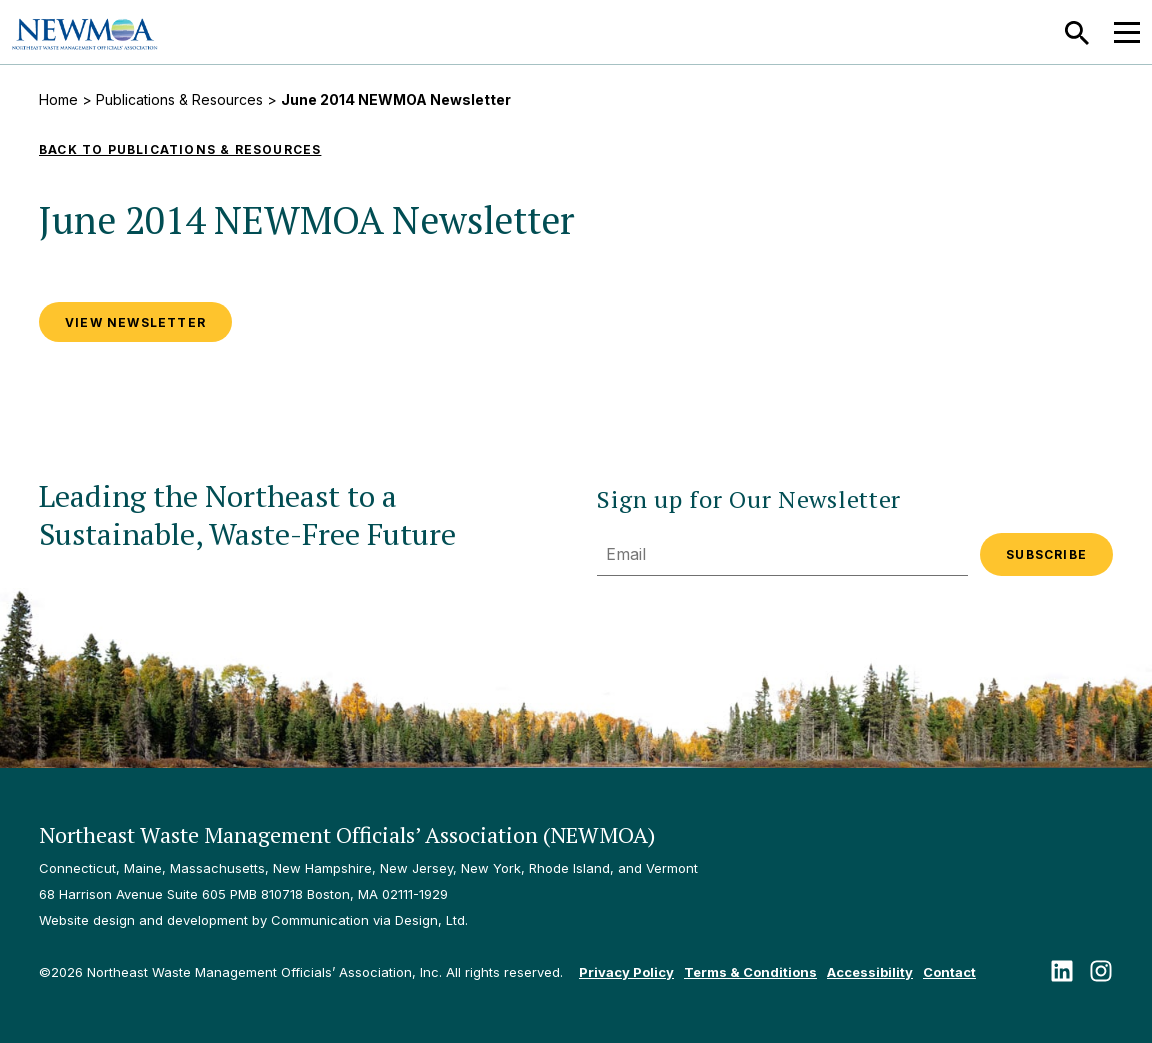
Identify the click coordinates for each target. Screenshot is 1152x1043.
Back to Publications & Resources (180, 149)
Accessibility (870, 972)
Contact (949, 972)
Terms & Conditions (750, 972)
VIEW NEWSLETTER (135, 322)
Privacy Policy (626, 972)
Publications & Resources (179, 99)
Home (58, 99)
